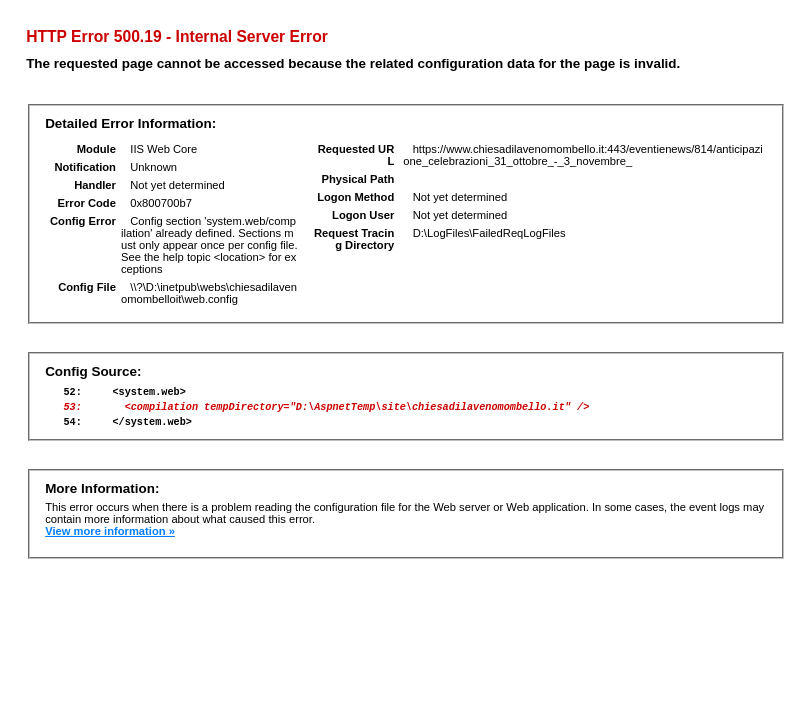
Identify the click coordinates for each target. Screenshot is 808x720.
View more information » (110, 540)
